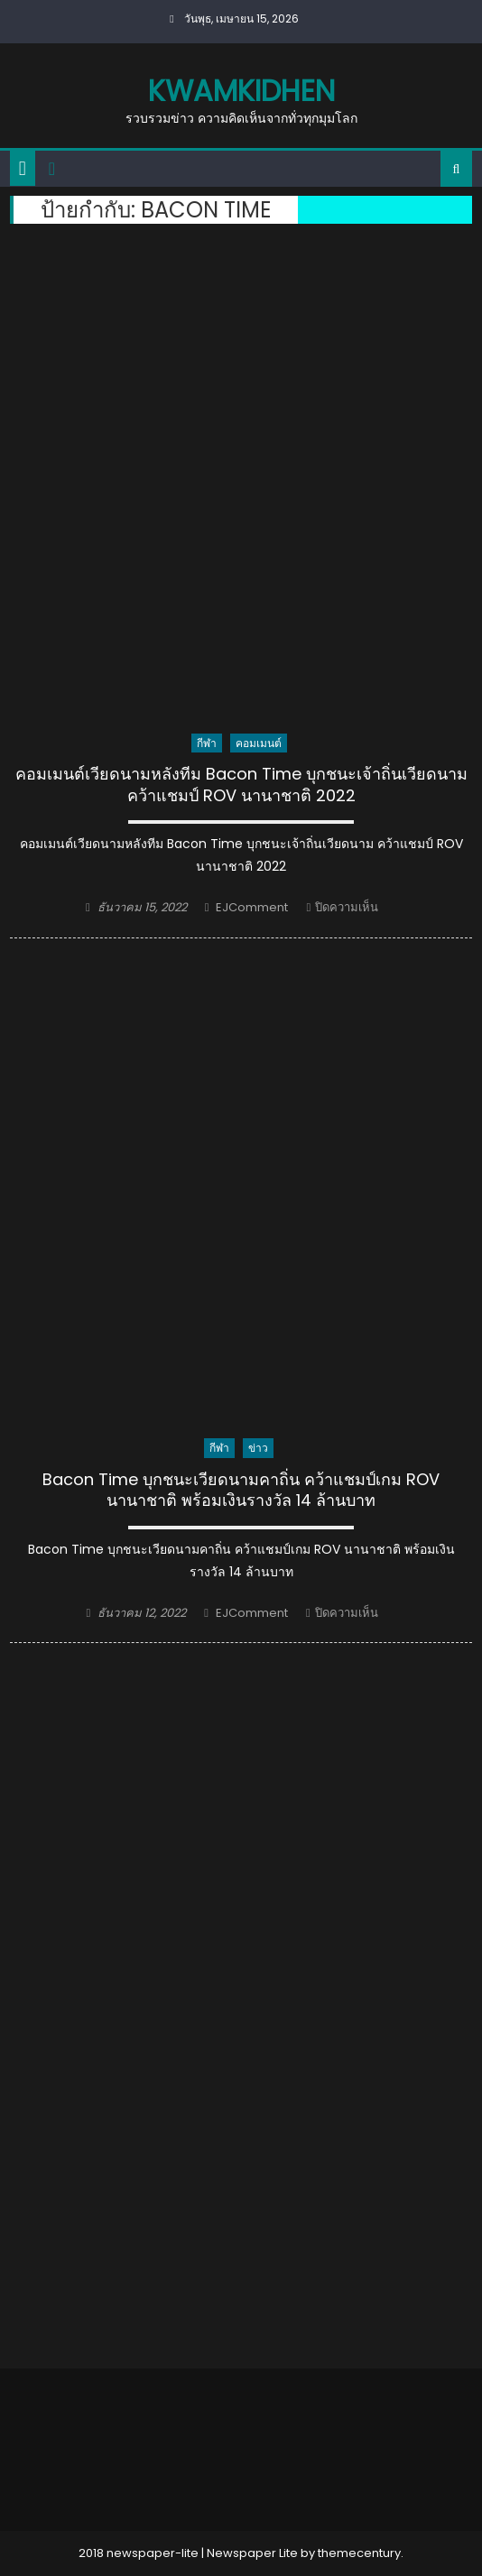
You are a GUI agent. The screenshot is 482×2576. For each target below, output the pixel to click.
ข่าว (258, 1447)
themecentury (359, 2553)
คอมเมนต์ (259, 743)
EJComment (252, 907)
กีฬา (207, 743)
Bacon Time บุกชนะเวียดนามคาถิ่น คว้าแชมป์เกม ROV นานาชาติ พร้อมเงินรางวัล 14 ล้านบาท (241, 1490)
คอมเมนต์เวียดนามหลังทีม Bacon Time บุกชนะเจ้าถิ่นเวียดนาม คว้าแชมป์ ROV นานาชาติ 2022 (241, 784)
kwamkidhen (241, 90)
